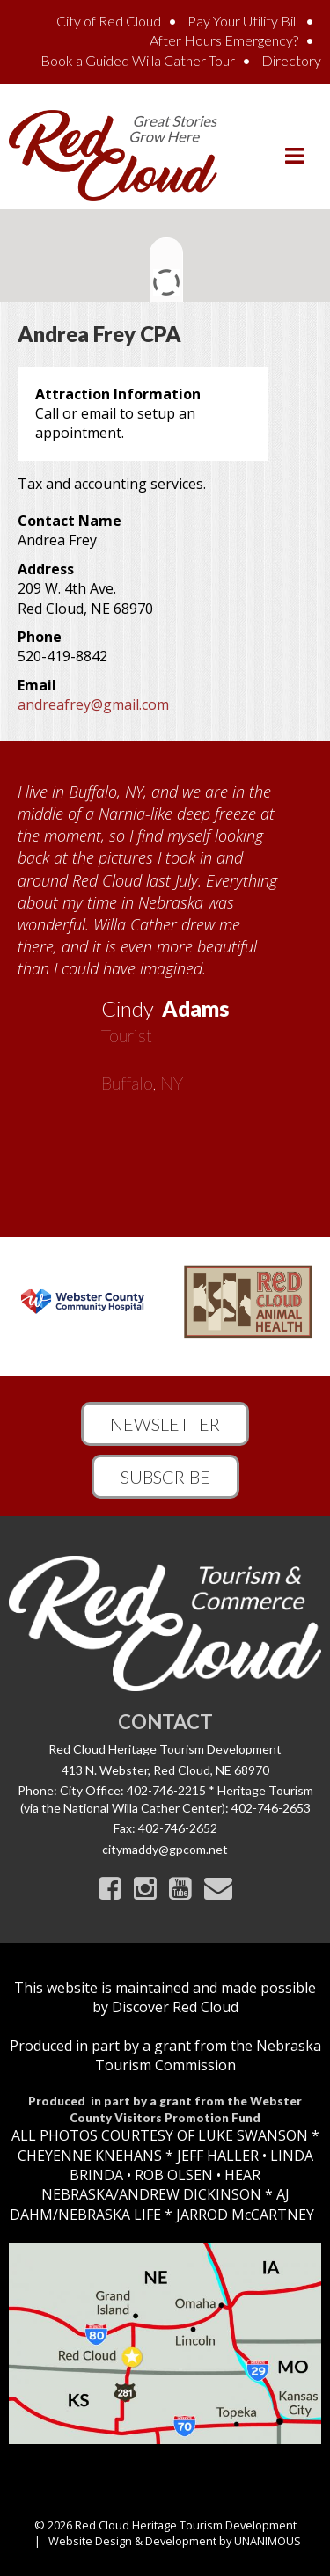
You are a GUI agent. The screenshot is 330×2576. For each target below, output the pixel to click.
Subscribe (165, 1476)
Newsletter (165, 1423)
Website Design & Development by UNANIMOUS (174, 2541)
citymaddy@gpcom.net (165, 1849)
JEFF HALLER (216, 2155)
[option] (165, 931)
